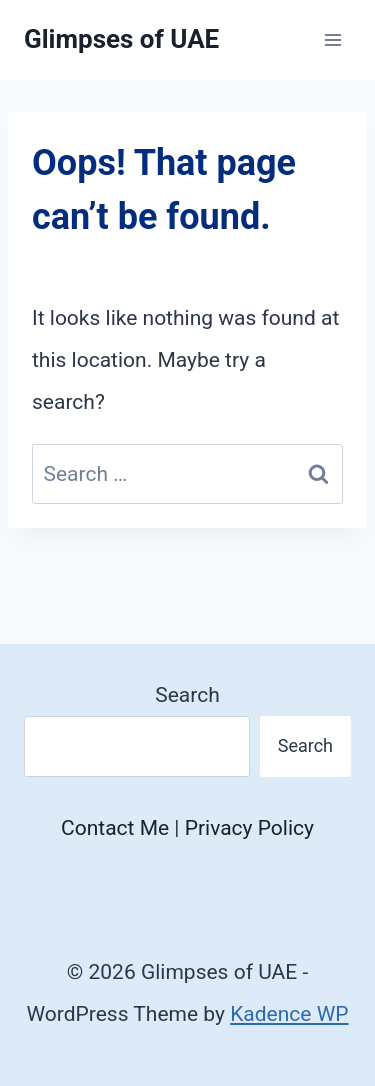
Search (187, 695)
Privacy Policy (249, 828)
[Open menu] (332, 39)
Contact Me (115, 828)
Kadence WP (289, 1014)
